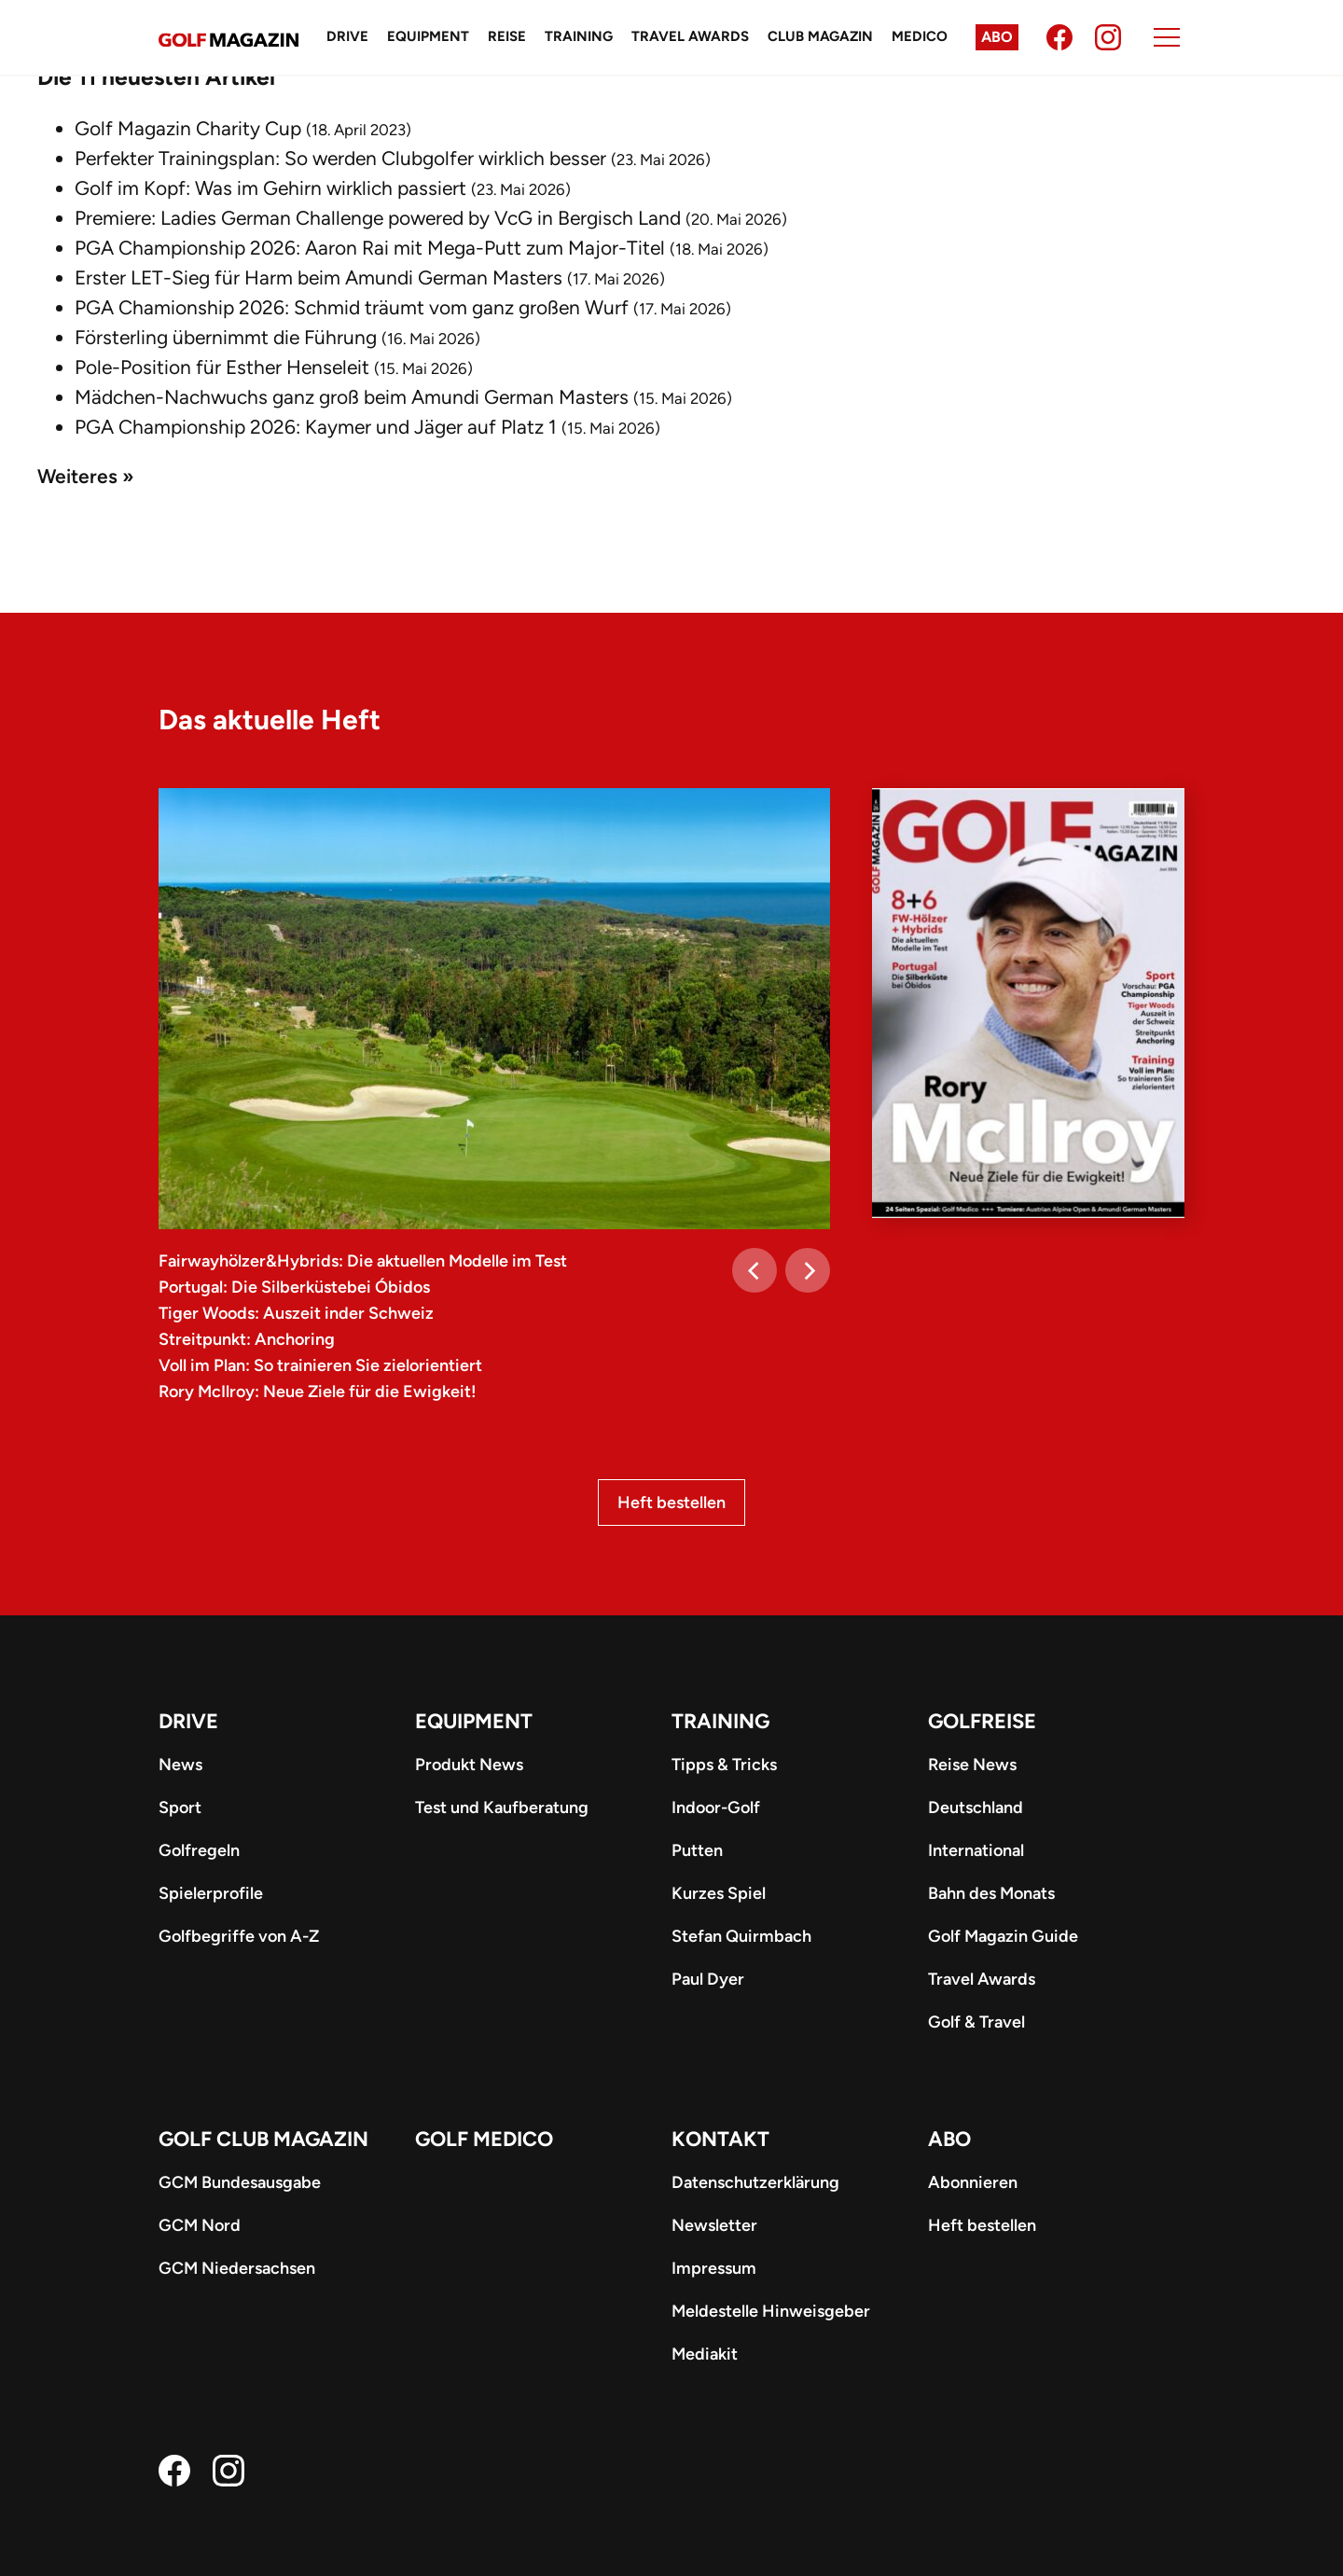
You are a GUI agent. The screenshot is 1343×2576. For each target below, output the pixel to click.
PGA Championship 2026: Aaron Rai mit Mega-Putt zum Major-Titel (370, 247)
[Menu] (1166, 37)
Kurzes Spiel (719, 1893)
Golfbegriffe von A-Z (239, 1936)
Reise (507, 36)
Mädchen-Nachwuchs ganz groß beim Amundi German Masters (352, 397)
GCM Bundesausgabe (240, 2182)
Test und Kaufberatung (501, 1807)
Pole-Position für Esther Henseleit (222, 367)
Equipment (428, 36)
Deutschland (975, 1807)
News (180, 1764)
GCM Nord (200, 2225)
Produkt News (469, 1764)
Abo (997, 37)
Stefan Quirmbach (741, 1936)
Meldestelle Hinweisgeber (771, 2311)
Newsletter (714, 2225)
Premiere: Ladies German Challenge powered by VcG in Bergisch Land (378, 217)
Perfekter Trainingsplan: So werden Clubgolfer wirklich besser (340, 158)
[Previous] (754, 1270)
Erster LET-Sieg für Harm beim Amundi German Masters (318, 277)
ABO (949, 2139)
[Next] (807, 1270)
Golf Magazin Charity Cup (188, 128)
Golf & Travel (976, 2022)
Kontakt (720, 2139)
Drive (347, 36)
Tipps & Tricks (724, 1764)
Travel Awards (690, 36)
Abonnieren (973, 2182)
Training (579, 36)
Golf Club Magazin (263, 2139)
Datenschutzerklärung (755, 2182)
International (976, 1850)
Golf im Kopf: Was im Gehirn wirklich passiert (270, 188)
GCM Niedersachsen (237, 2268)
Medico (920, 36)
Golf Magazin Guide (1003, 1936)
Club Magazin (820, 36)
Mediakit (705, 2354)
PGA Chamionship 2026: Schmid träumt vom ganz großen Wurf (352, 307)
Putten (697, 1850)
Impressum (714, 2268)
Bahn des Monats (991, 1893)
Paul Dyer (708, 1979)
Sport (180, 1807)
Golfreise (982, 1721)
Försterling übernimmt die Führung (226, 337)
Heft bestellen (671, 1502)
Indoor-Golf (716, 1807)
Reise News (972, 1764)
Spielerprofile (211, 1893)
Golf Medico (484, 2139)
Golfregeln (199, 1850)
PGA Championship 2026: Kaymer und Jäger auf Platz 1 (316, 426)
